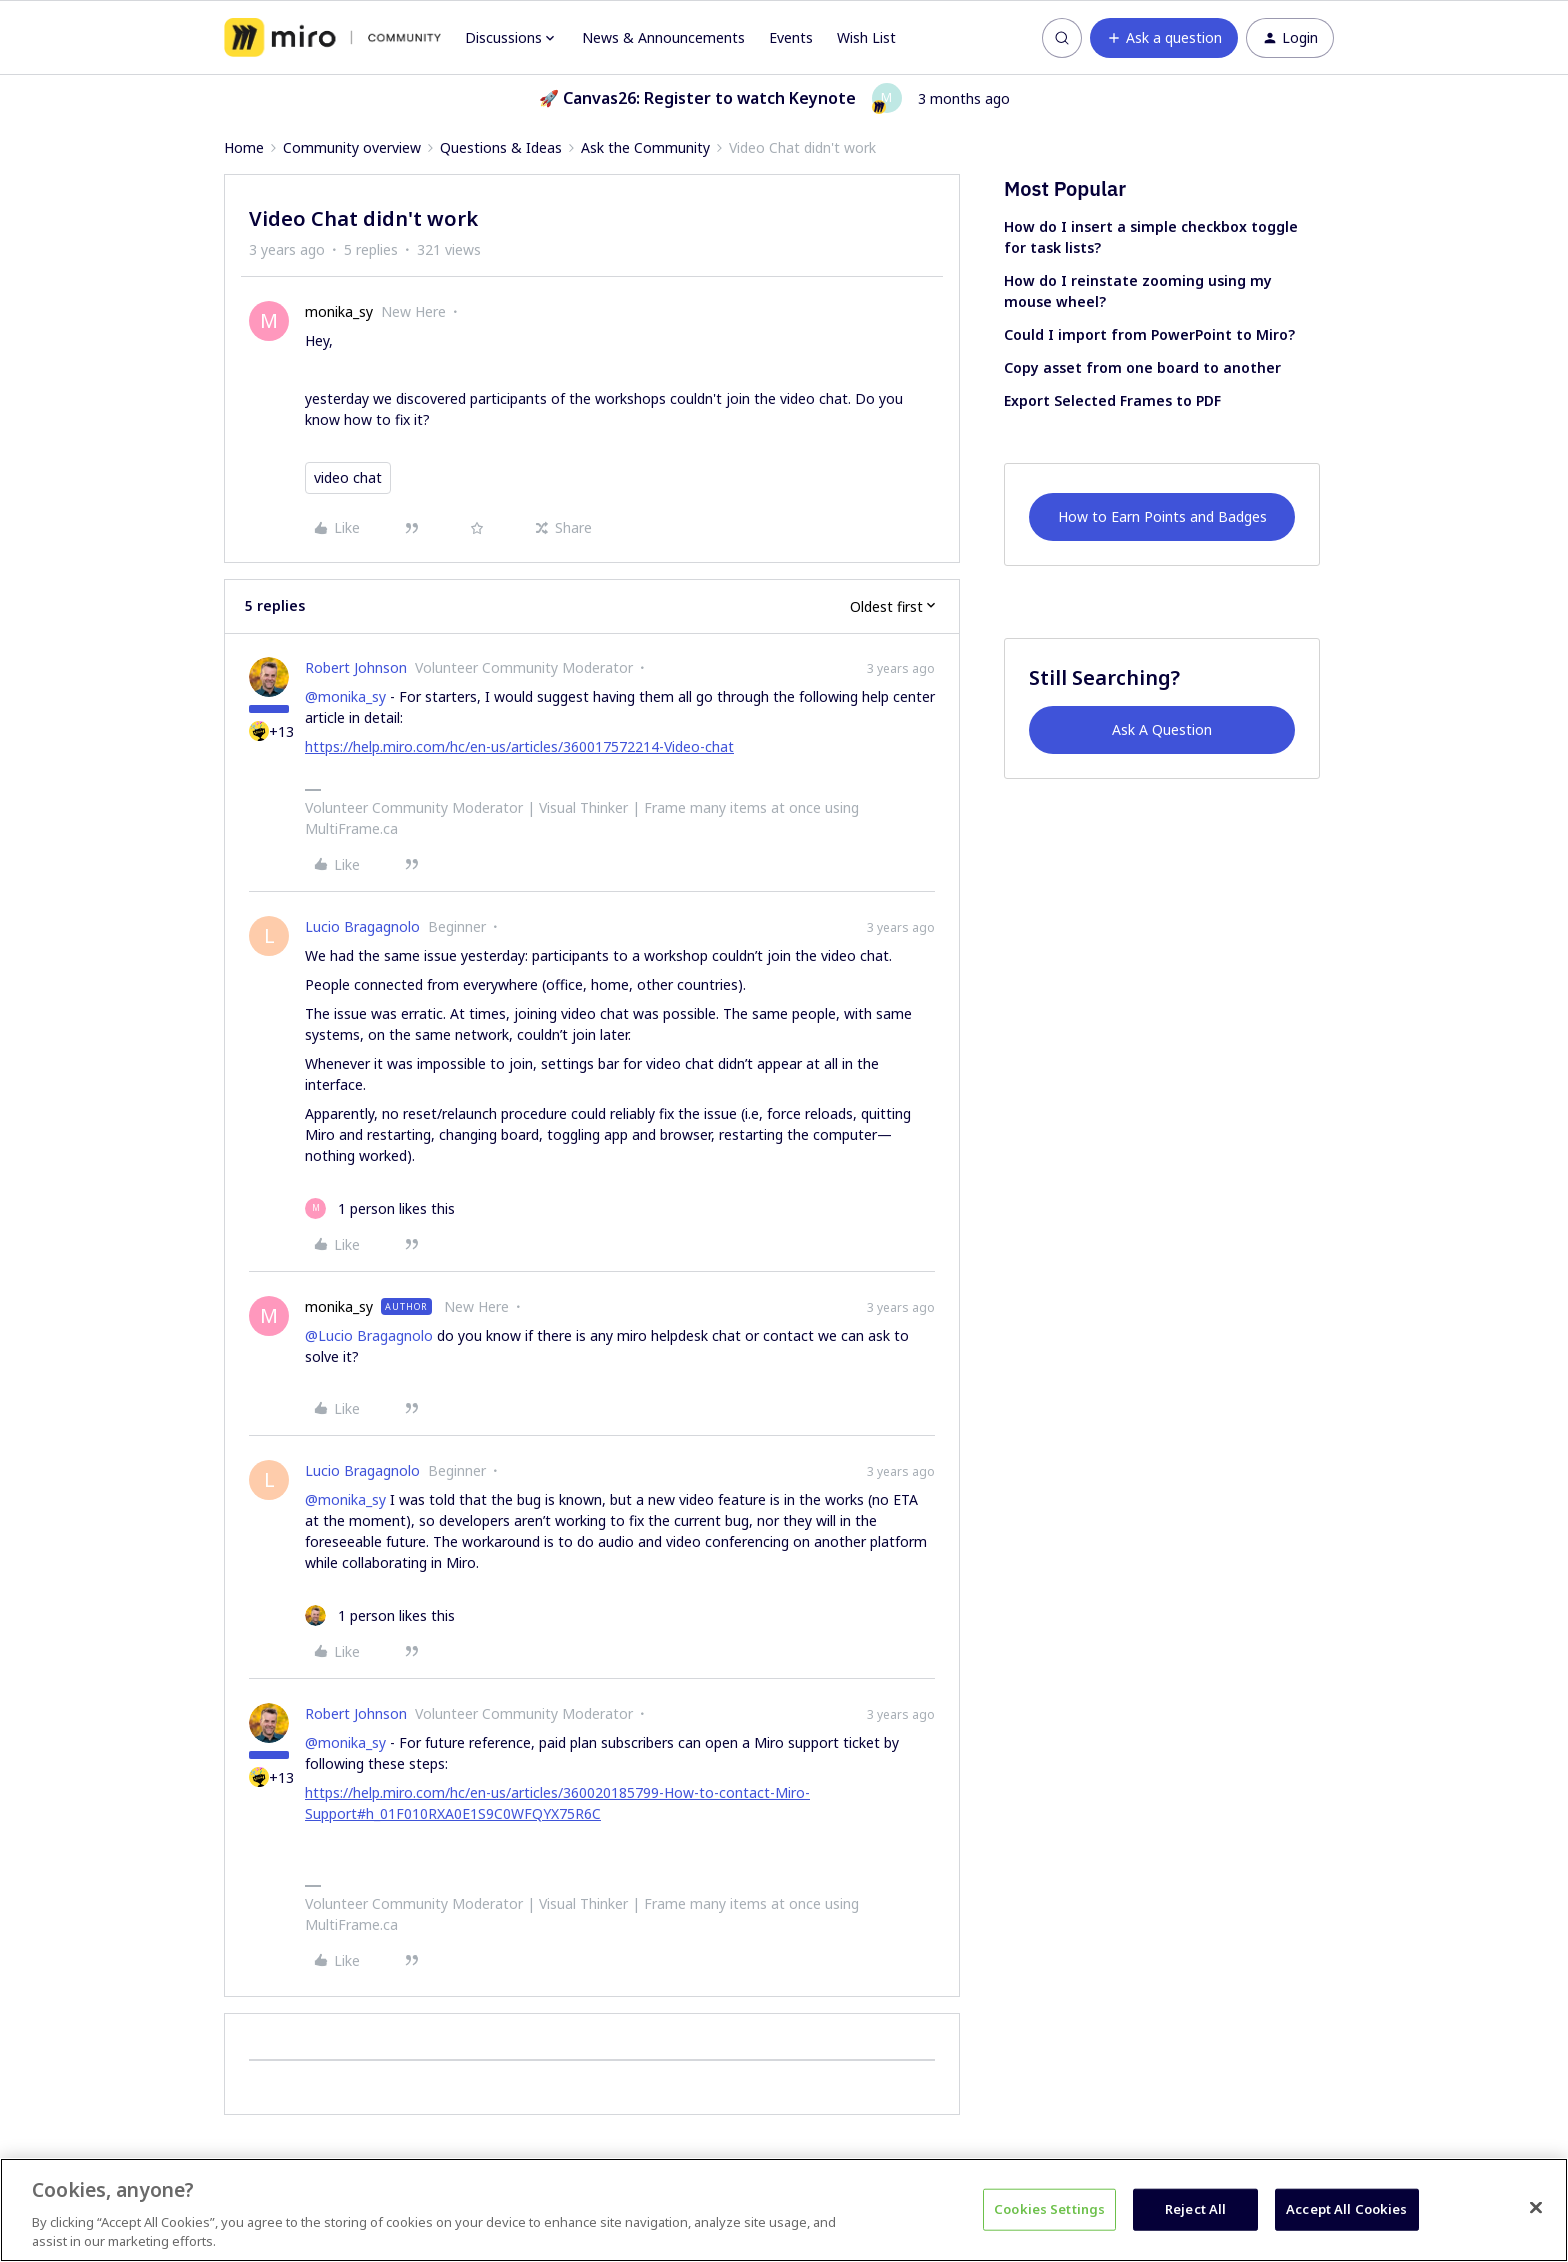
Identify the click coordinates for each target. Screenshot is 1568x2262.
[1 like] (380, 1208)
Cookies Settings (1049, 2209)
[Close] (1536, 2208)
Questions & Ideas (501, 147)
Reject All (1195, 2209)
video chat (348, 477)
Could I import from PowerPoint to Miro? (1149, 334)
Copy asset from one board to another (1142, 367)
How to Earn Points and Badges (1162, 516)
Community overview (352, 147)
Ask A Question (1162, 729)
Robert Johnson (356, 667)
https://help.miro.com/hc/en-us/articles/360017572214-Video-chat (519, 746)
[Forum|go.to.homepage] (332, 38)
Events (791, 37)
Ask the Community (645, 147)
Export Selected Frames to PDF (1112, 400)
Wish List (866, 37)
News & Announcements (663, 37)
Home (244, 147)
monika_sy (339, 311)
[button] (1164, 38)
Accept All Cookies (1346, 2209)
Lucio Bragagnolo (362, 926)
